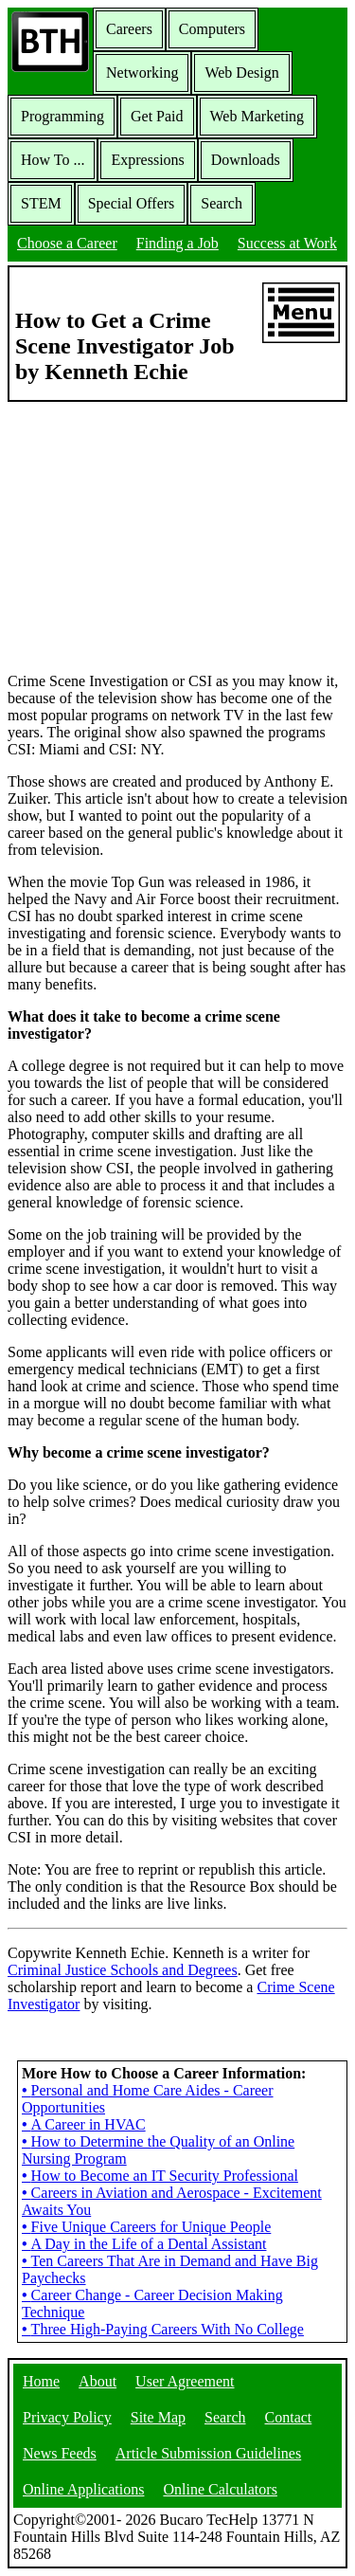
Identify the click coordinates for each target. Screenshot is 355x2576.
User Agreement (184, 2381)
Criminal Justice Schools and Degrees (123, 1970)
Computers (212, 29)
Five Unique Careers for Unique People (146, 2227)
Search (221, 203)
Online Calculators (219, 2489)
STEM (41, 203)
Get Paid (157, 116)
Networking (142, 72)
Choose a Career (67, 243)
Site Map (158, 2417)
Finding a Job (177, 243)
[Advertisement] (178, 535)
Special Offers (131, 203)
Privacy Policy (67, 2417)
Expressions (147, 160)
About (97, 2381)
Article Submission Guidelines (208, 2453)
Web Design (241, 72)
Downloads (245, 160)
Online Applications (83, 2489)
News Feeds (60, 2453)
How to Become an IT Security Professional (160, 2176)
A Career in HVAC (84, 2124)
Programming (62, 116)
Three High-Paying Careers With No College (163, 2329)
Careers (129, 29)
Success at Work (287, 243)
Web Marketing (257, 116)
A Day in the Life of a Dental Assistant (144, 2244)
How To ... (52, 160)
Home (41, 2381)
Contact (288, 2417)
